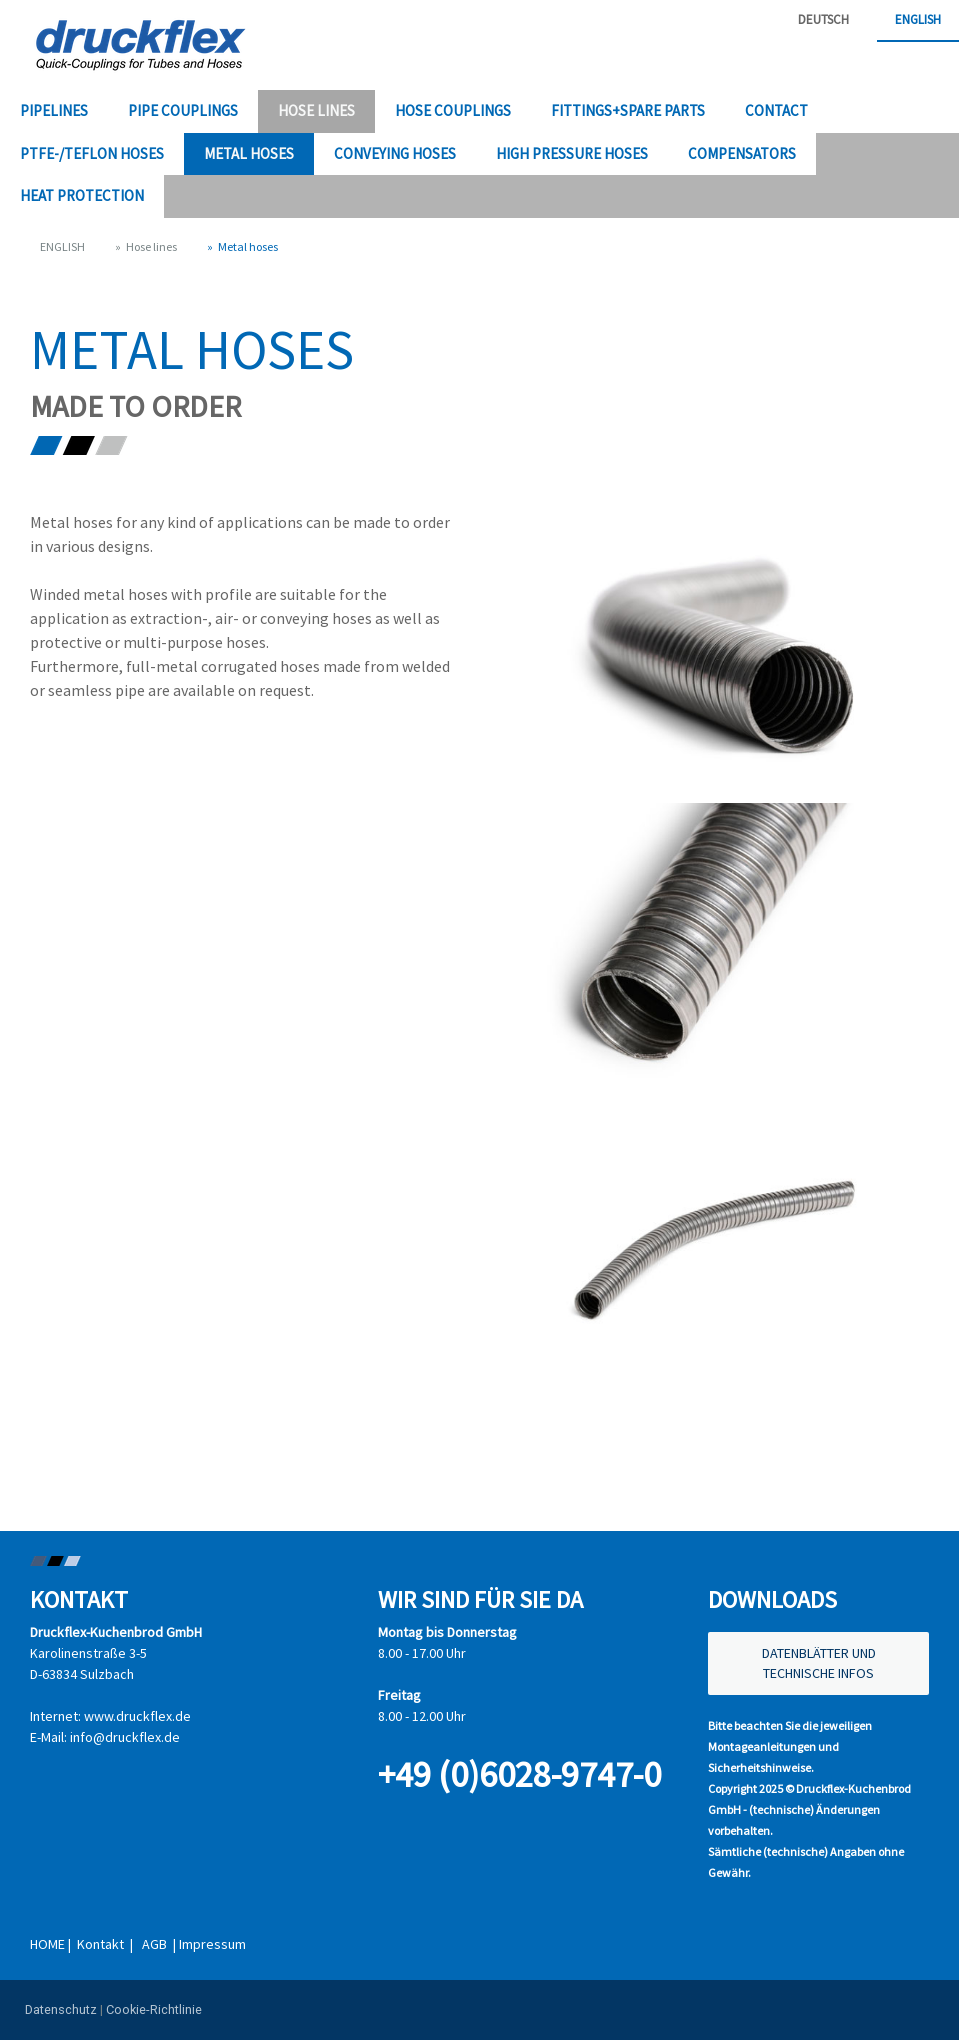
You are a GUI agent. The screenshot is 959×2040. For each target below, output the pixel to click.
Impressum (212, 1944)
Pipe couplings (183, 110)
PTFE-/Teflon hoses (92, 153)
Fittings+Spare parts (628, 110)
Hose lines (316, 110)
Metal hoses (249, 153)
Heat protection (82, 195)
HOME (47, 1944)
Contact (776, 110)
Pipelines (54, 110)
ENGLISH (918, 19)
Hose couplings (453, 110)
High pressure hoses (572, 153)
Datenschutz (61, 2009)
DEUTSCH (823, 19)
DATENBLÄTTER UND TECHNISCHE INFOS (819, 1663)
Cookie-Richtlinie (154, 2009)
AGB (156, 1944)
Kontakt (100, 1944)
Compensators (742, 153)
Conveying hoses (395, 153)
